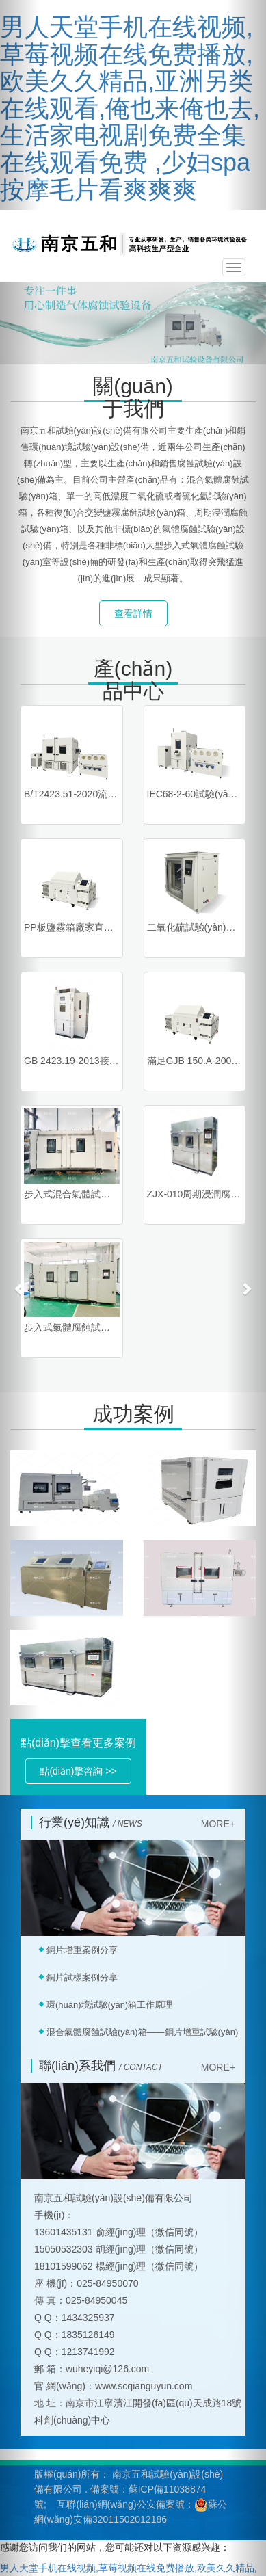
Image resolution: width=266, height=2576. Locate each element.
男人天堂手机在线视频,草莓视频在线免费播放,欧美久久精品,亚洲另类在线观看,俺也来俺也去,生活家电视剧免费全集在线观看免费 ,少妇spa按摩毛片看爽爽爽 (130, 108)
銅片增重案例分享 (82, 1950)
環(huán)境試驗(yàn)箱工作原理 (109, 2005)
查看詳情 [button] (133, 613)
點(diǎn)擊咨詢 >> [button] (78, 1771)
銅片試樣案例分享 (82, 1977)
